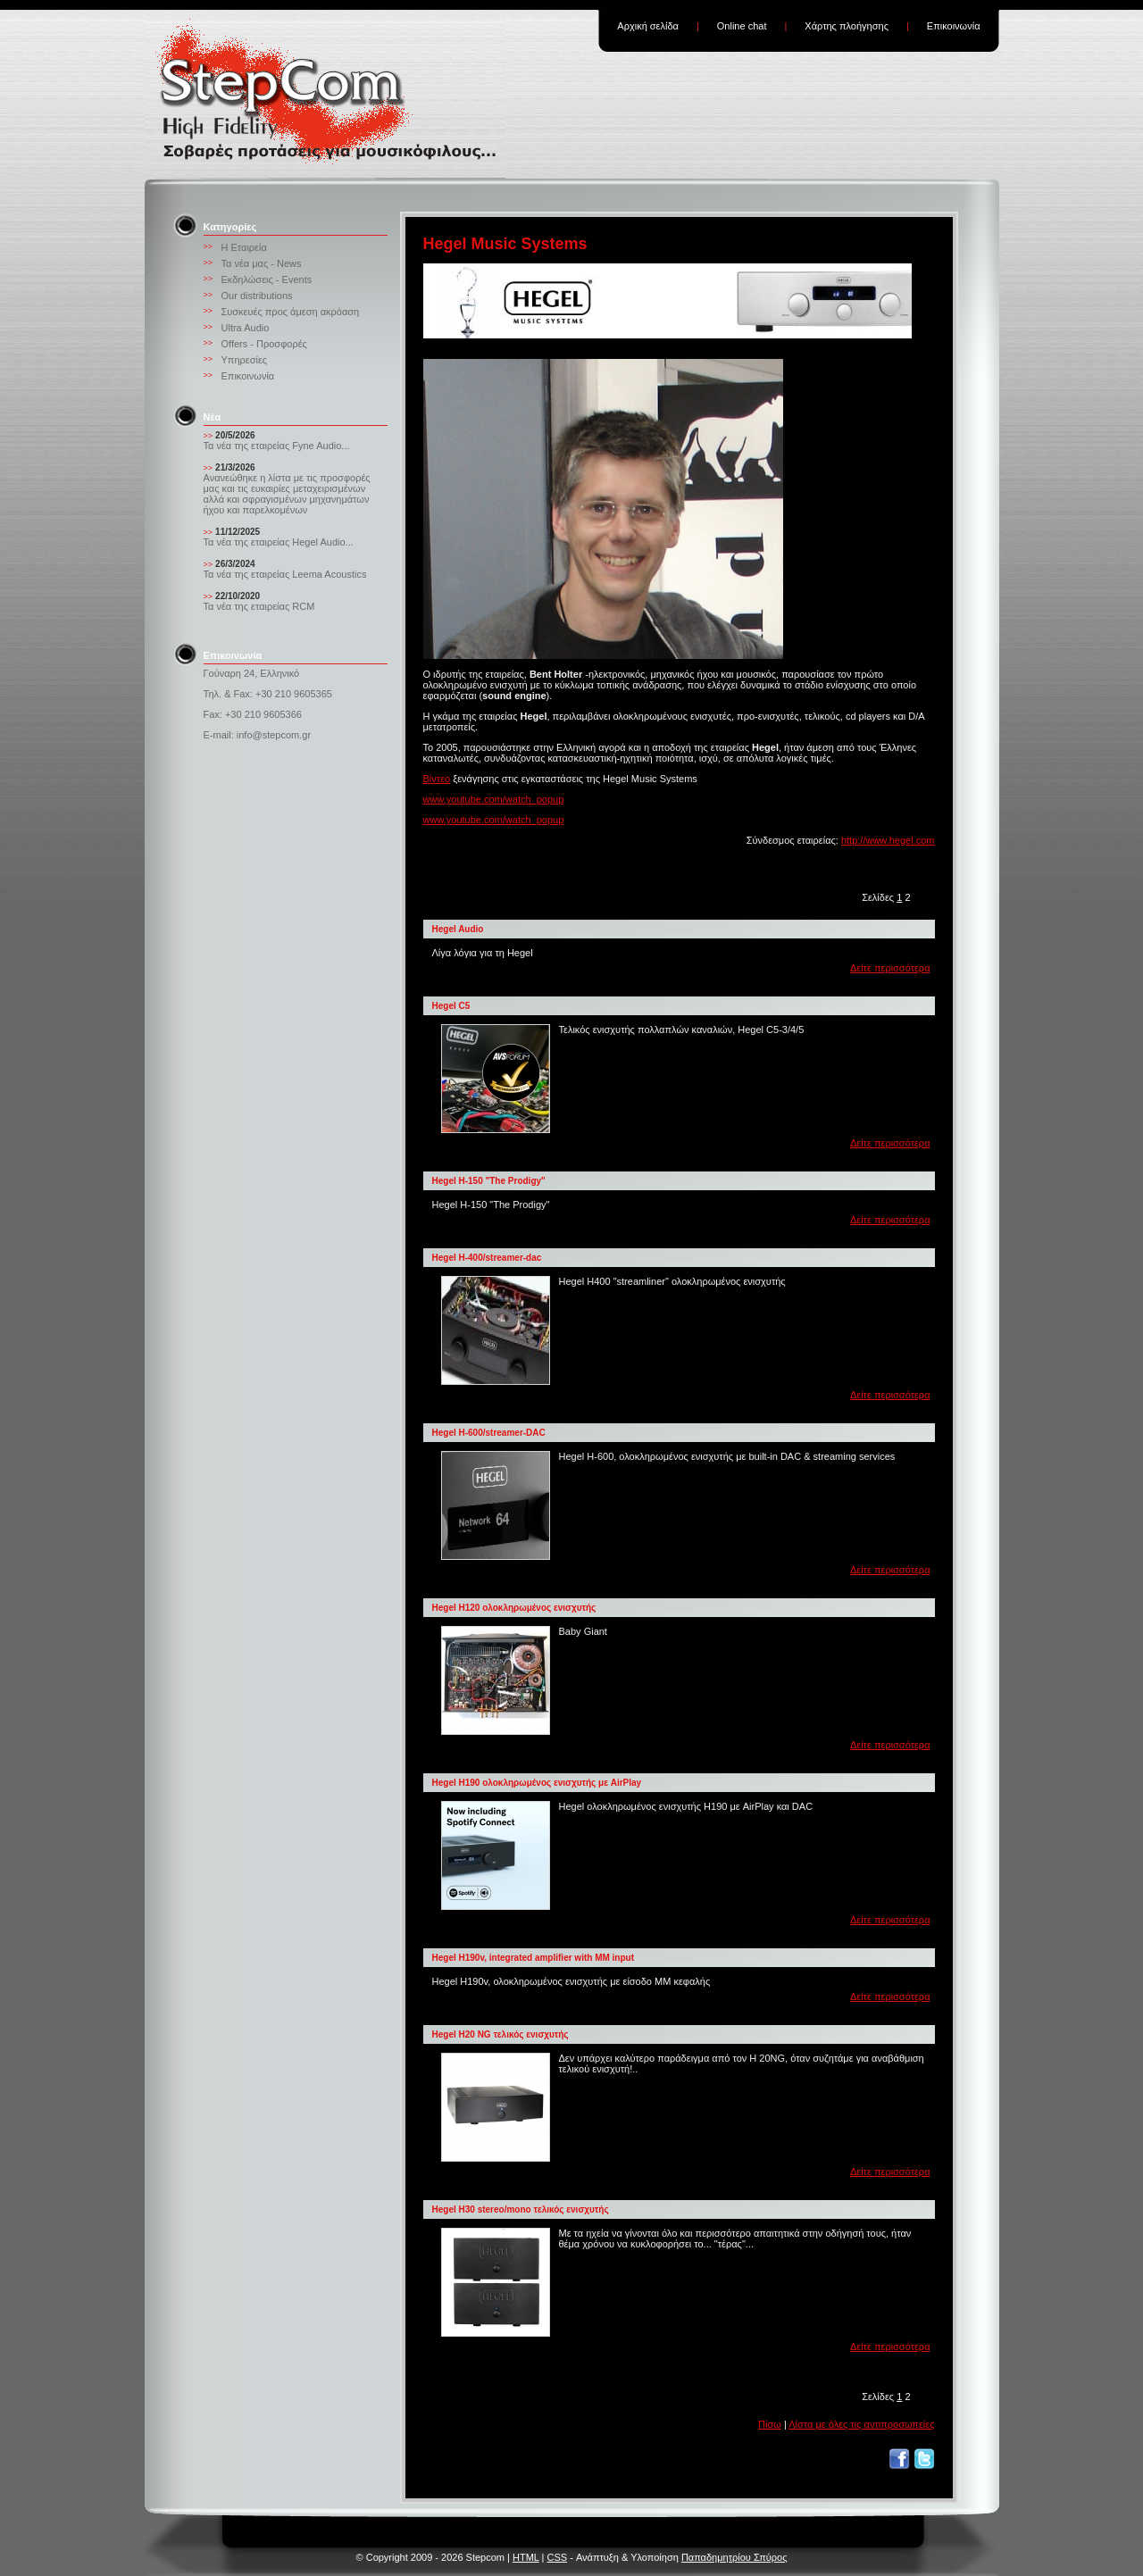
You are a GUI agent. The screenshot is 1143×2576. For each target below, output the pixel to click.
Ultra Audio (245, 327)
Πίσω (769, 2424)
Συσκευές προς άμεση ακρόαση (290, 311)
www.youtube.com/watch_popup (493, 799)
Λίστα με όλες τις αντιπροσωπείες (861, 2424)
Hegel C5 (451, 1006)
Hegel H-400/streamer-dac (487, 1258)
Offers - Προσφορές (264, 343)
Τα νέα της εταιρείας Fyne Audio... (277, 445)
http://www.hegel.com (888, 840)
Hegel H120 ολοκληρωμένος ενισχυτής (514, 1608)
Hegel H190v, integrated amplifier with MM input (533, 1958)
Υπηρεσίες (244, 359)
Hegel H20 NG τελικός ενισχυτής (500, 2034)
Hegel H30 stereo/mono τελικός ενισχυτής (520, 2209)
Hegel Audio (458, 929)
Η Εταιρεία (244, 247)
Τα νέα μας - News (261, 263)
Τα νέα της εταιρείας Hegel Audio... (279, 542)
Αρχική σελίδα (648, 26)
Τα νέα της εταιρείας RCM (259, 606)
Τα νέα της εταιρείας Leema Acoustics (285, 574)
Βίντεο (437, 778)
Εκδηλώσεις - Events (267, 279)
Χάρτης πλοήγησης (847, 26)
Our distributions (257, 295)
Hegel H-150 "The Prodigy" (489, 1181)
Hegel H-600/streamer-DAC (489, 1433)
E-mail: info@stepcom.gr (258, 734)
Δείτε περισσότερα (890, 968)
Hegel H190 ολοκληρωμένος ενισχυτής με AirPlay (537, 1783)
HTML (526, 2557)
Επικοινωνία (953, 26)
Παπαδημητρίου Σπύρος (734, 2557)
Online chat (742, 26)
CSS (557, 2557)
